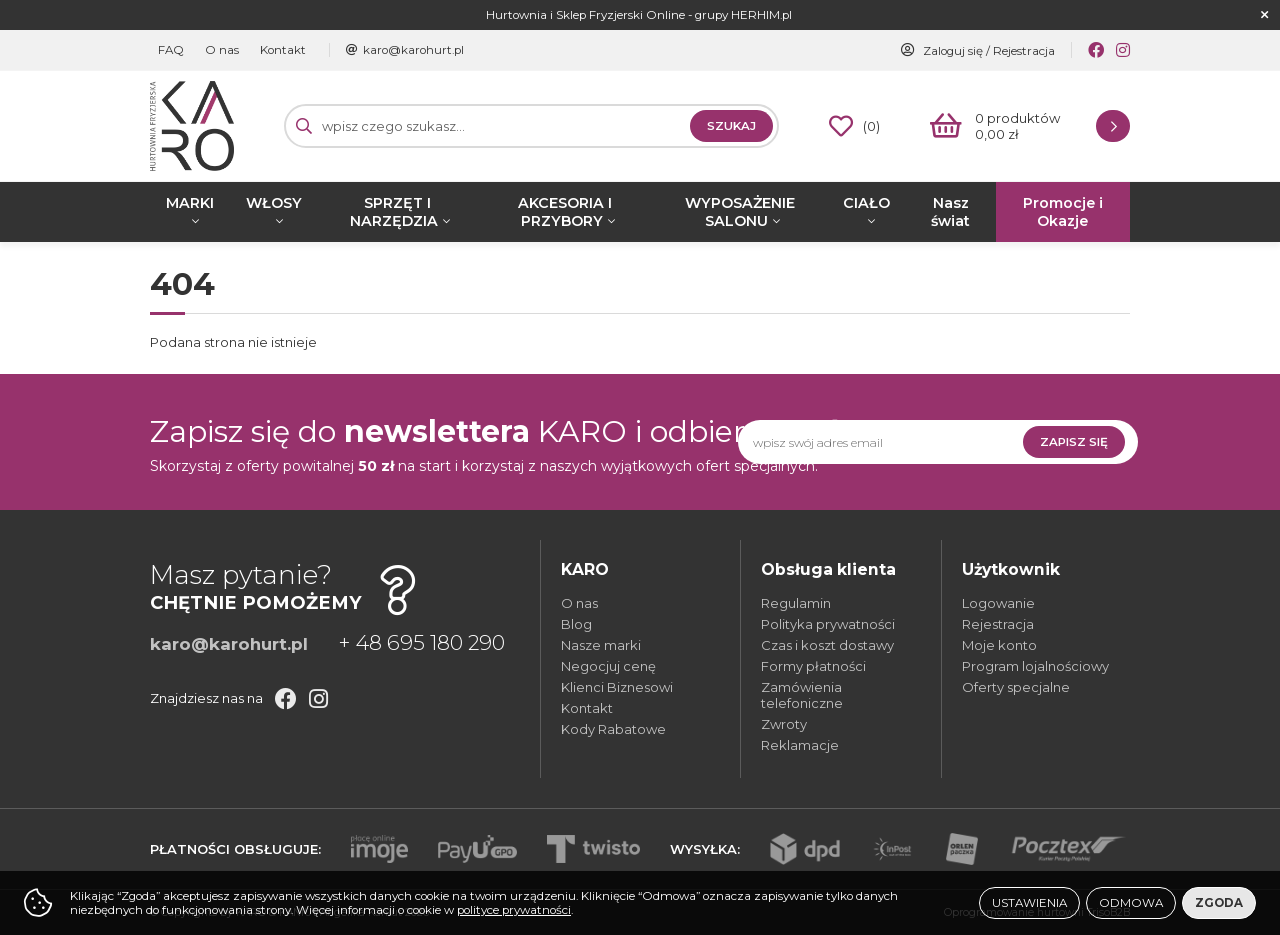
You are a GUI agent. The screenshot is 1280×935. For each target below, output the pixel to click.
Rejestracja (1024, 51)
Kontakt (268, 50)
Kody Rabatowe (613, 729)
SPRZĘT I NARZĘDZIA (394, 212)
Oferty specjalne (1016, 687)
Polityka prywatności (828, 624)
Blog (576, 624)
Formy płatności (813, 666)
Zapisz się (1074, 442)
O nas (213, 50)
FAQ (168, 50)
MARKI (190, 203)
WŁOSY (274, 203)
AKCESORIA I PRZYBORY (565, 212)
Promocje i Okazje (1063, 212)
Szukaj (731, 126)
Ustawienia (1029, 903)
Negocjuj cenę (608, 666)
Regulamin (796, 603)
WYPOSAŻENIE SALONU (740, 212)
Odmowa (1131, 903)
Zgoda (1219, 903)
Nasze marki (601, 645)
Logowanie (998, 603)
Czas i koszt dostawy (827, 645)
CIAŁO (866, 203)
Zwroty (784, 724)
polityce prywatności (514, 910)
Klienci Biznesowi (617, 687)
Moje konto (999, 645)
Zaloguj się (953, 51)
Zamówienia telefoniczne (802, 695)
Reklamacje (800, 745)
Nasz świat (950, 212)
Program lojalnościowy (1035, 666)
